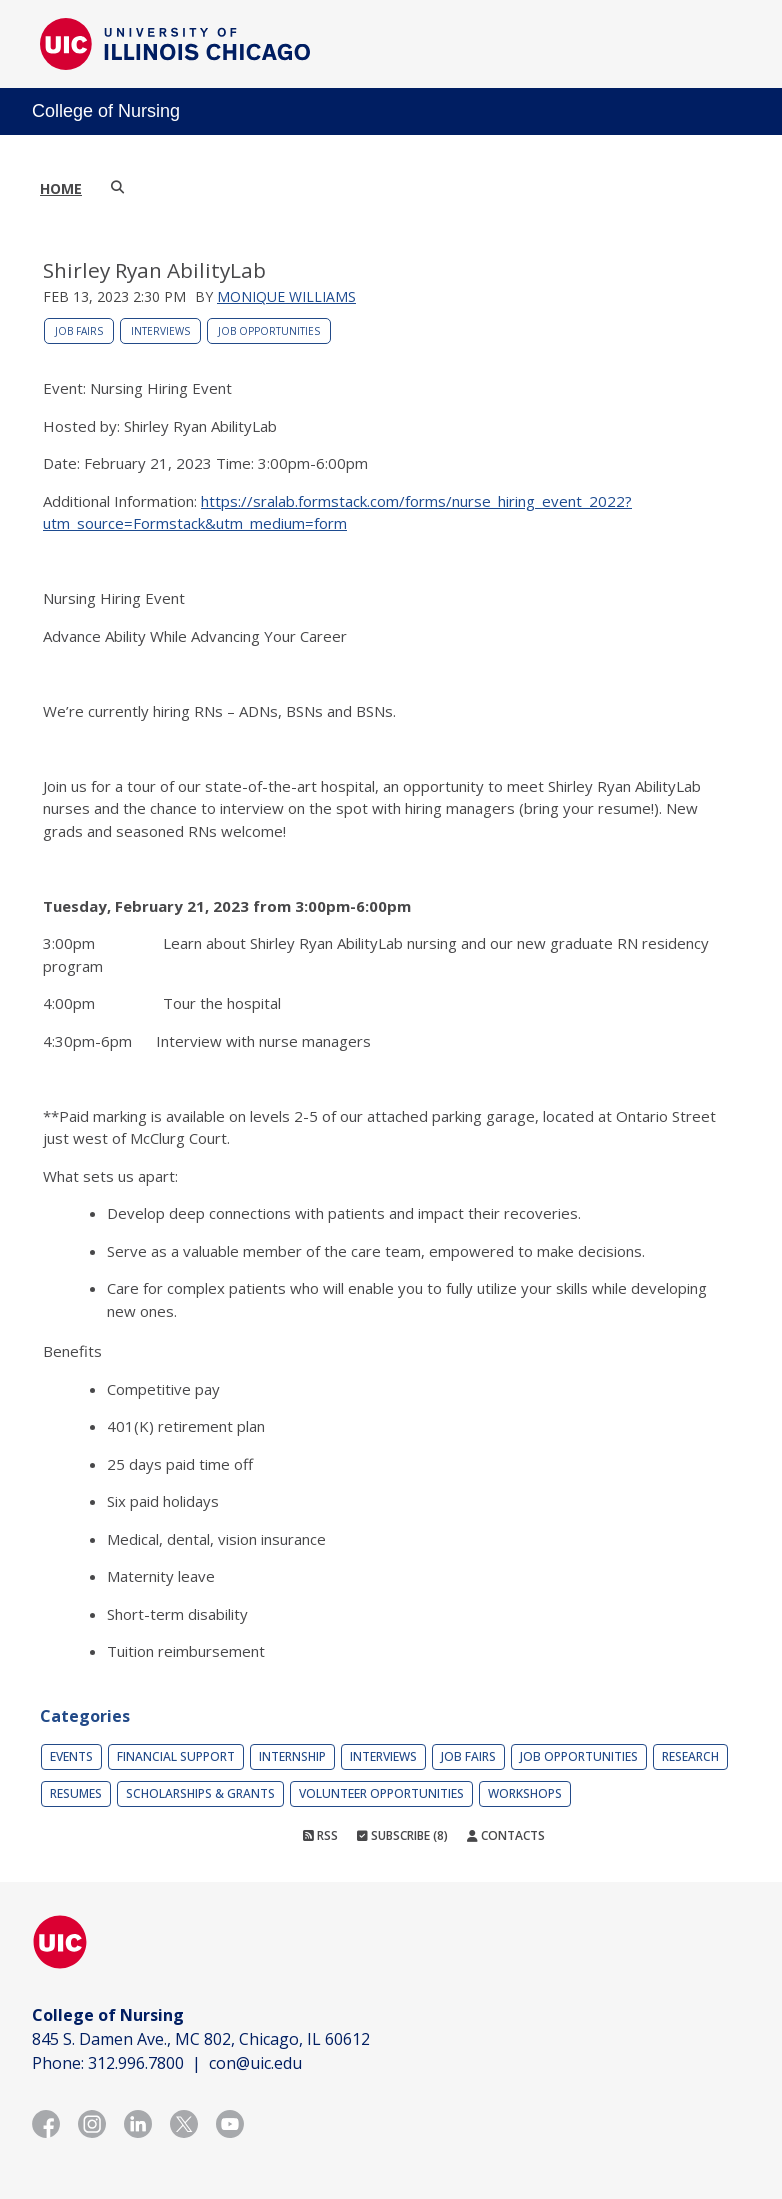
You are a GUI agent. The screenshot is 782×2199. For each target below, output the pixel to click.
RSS (320, 1835)
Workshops (525, 1793)
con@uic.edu (255, 2063)
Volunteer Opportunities (381, 1793)
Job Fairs (79, 331)
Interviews (160, 331)
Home (61, 188)
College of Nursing (106, 111)
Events (71, 1756)
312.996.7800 (136, 2063)
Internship (292, 1756)
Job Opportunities (269, 331)
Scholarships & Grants (200, 1793)
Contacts (506, 1835)
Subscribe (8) (402, 1835)
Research (690, 1756)
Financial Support (176, 1756)
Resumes (76, 1793)
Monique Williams (286, 296)
